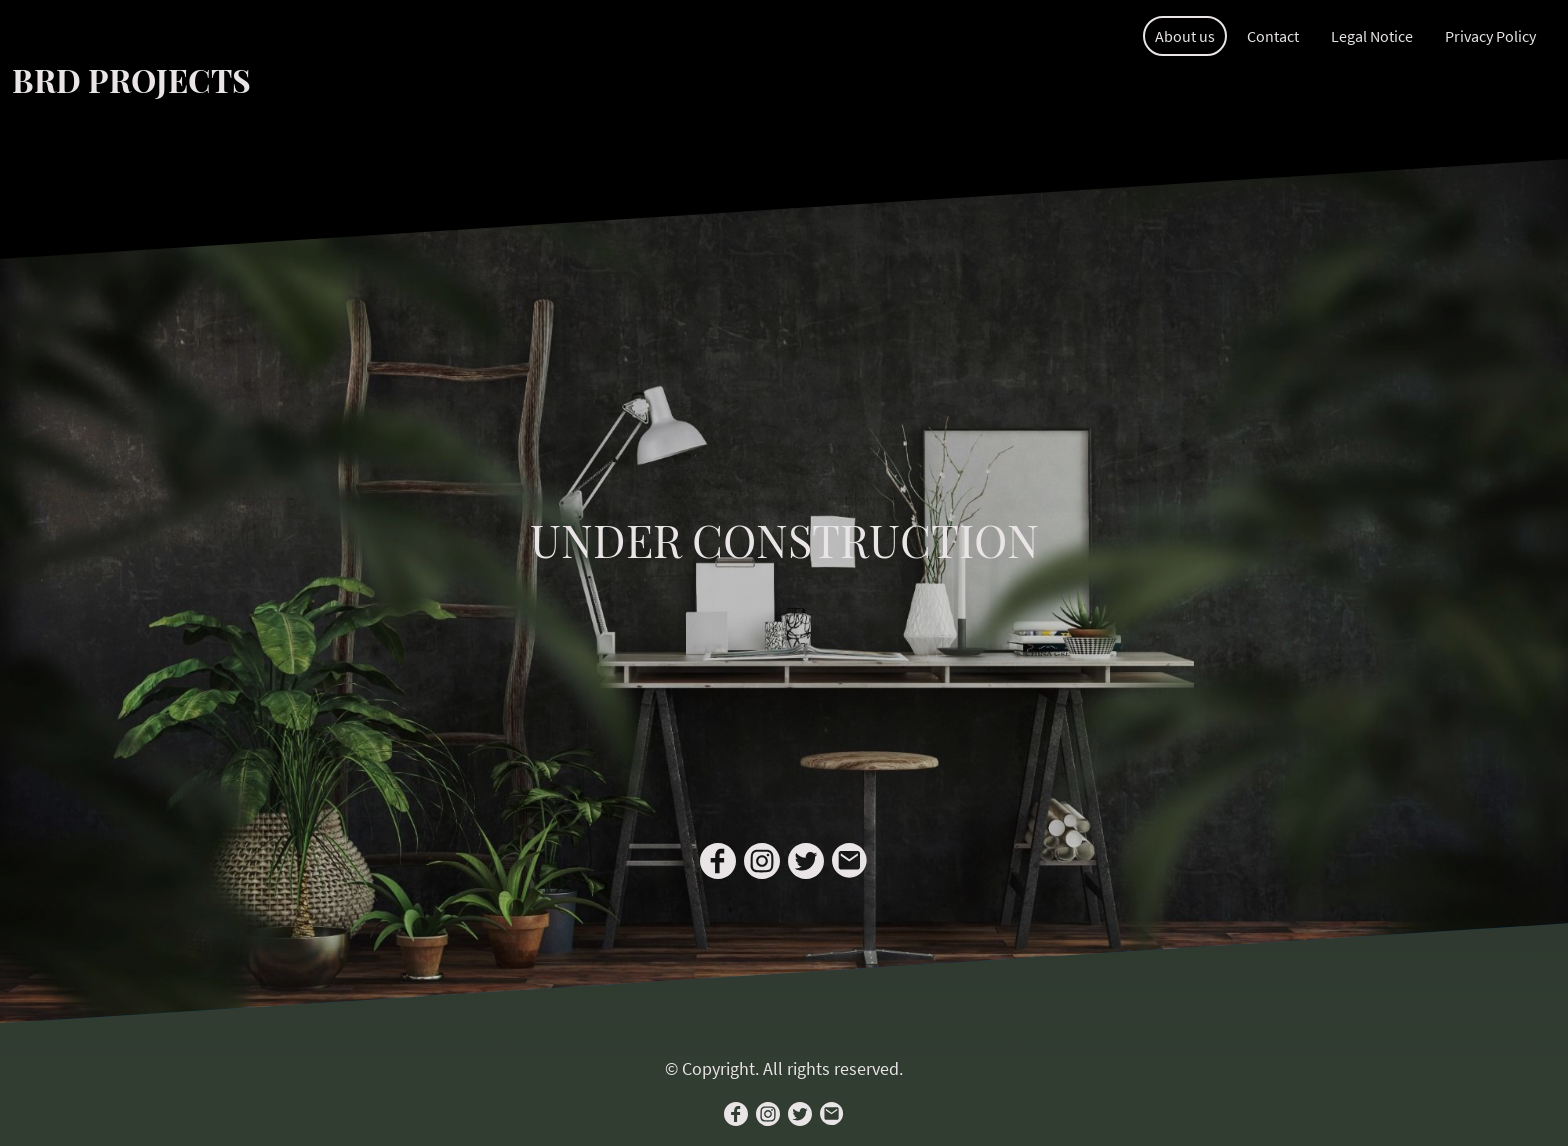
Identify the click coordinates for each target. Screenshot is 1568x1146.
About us (1185, 36)
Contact (1273, 36)
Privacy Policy (1490, 36)
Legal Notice (1372, 36)
